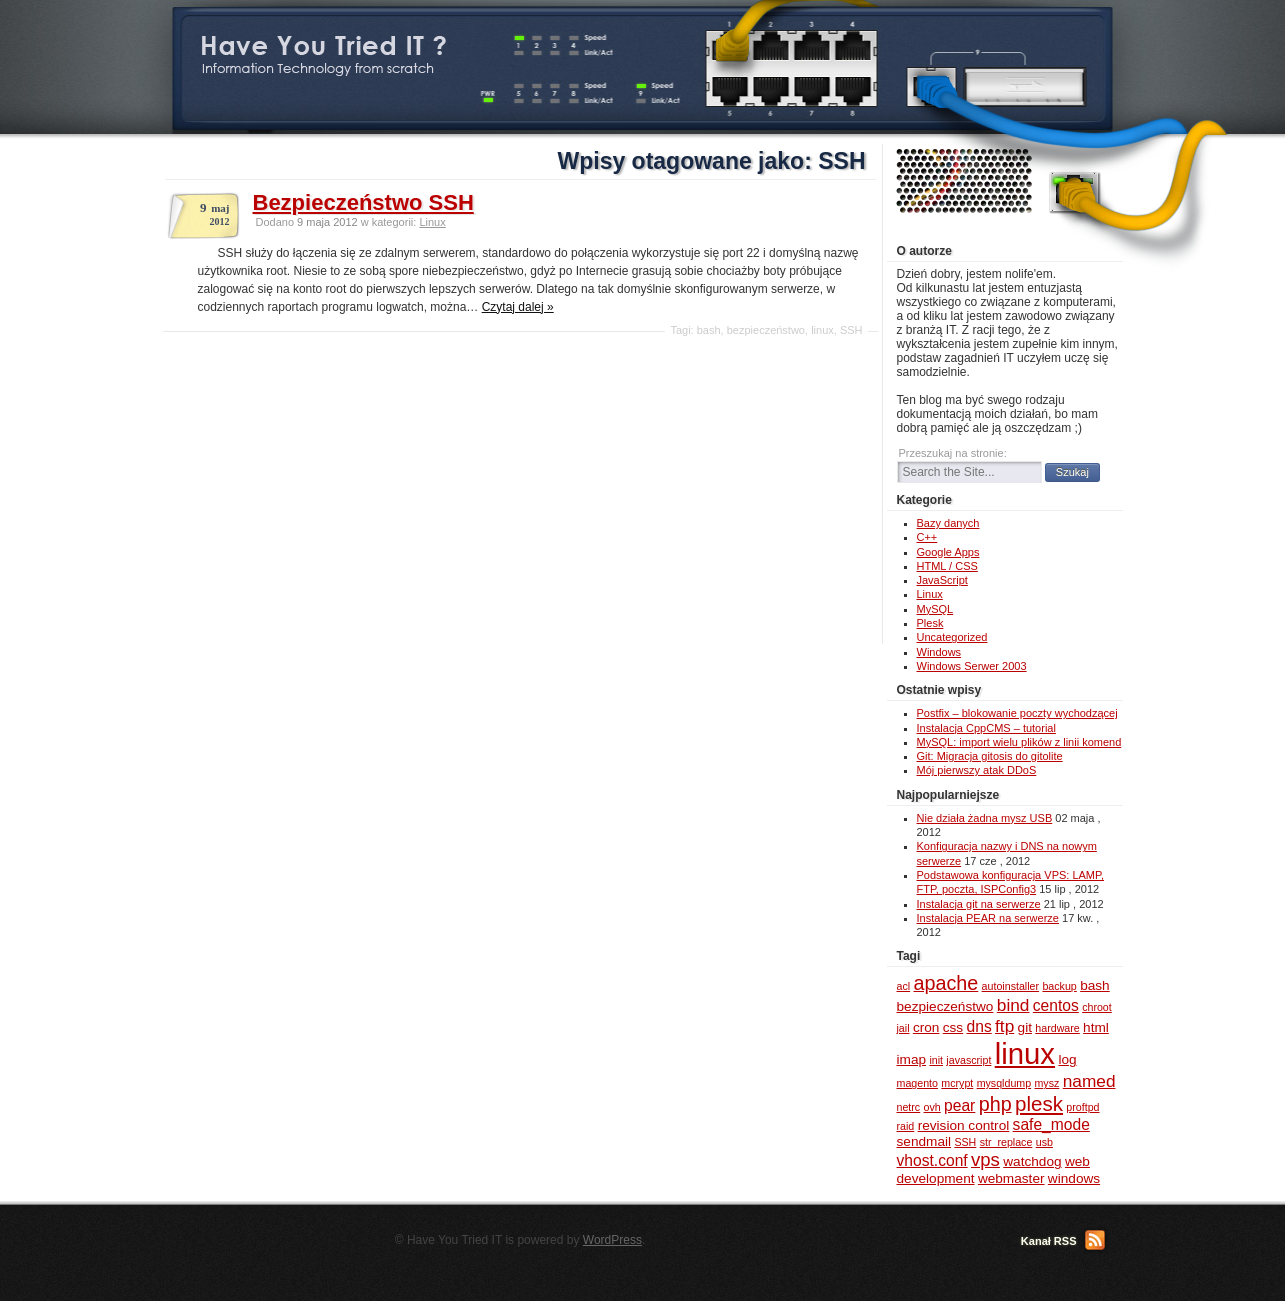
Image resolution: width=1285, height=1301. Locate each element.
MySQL (935, 609)
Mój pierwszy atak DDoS (977, 770)
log (1067, 1059)
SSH (851, 330)
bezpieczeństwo (766, 330)
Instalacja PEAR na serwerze (988, 918)
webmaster (1011, 1178)
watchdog (1032, 1161)
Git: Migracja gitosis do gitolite (990, 756)
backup (1059, 986)
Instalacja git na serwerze (979, 904)
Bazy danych (948, 523)
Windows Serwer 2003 (972, 666)
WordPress (612, 1240)
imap (912, 1059)
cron (926, 1027)
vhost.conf (932, 1160)
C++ (927, 537)
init (936, 1060)
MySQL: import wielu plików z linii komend (1019, 742)
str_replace (1006, 1142)
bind (1013, 1005)
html (1096, 1027)
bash (709, 330)
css (953, 1027)
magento (917, 1083)
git (1025, 1027)
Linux (432, 222)
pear (959, 1105)
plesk (1039, 1103)
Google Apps (948, 552)
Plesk (930, 623)
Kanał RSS (1049, 1241)
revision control (964, 1125)
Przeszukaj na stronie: (953, 453)
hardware (1057, 1028)
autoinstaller (1010, 986)
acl (904, 986)
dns (979, 1026)
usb (1044, 1142)
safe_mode (1051, 1124)
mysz (1046, 1083)
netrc (909, 1107)
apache (945, 983)
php (995, 1104)
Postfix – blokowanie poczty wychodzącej (1017, 713)
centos (1056, 1005)
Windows (939, 652)
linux (822, 330)
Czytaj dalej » (518, 307)
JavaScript (942, 580)
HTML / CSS (947, 566)
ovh (932, 1107)
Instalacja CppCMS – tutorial (986, 728)
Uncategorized (952, 637)
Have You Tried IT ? (323, 45)
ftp (1004, 1026)
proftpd (1082, 1107)
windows (1074, 1178)
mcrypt (957, 1083)
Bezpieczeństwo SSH (363, 202)
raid (906, 1126)
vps (985, 1159)
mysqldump (1004, 1083)
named (1089, 1081)
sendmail (924, 1141)
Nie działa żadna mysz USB (985, 818)
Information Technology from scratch (318, 68)
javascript (968, 1060)
